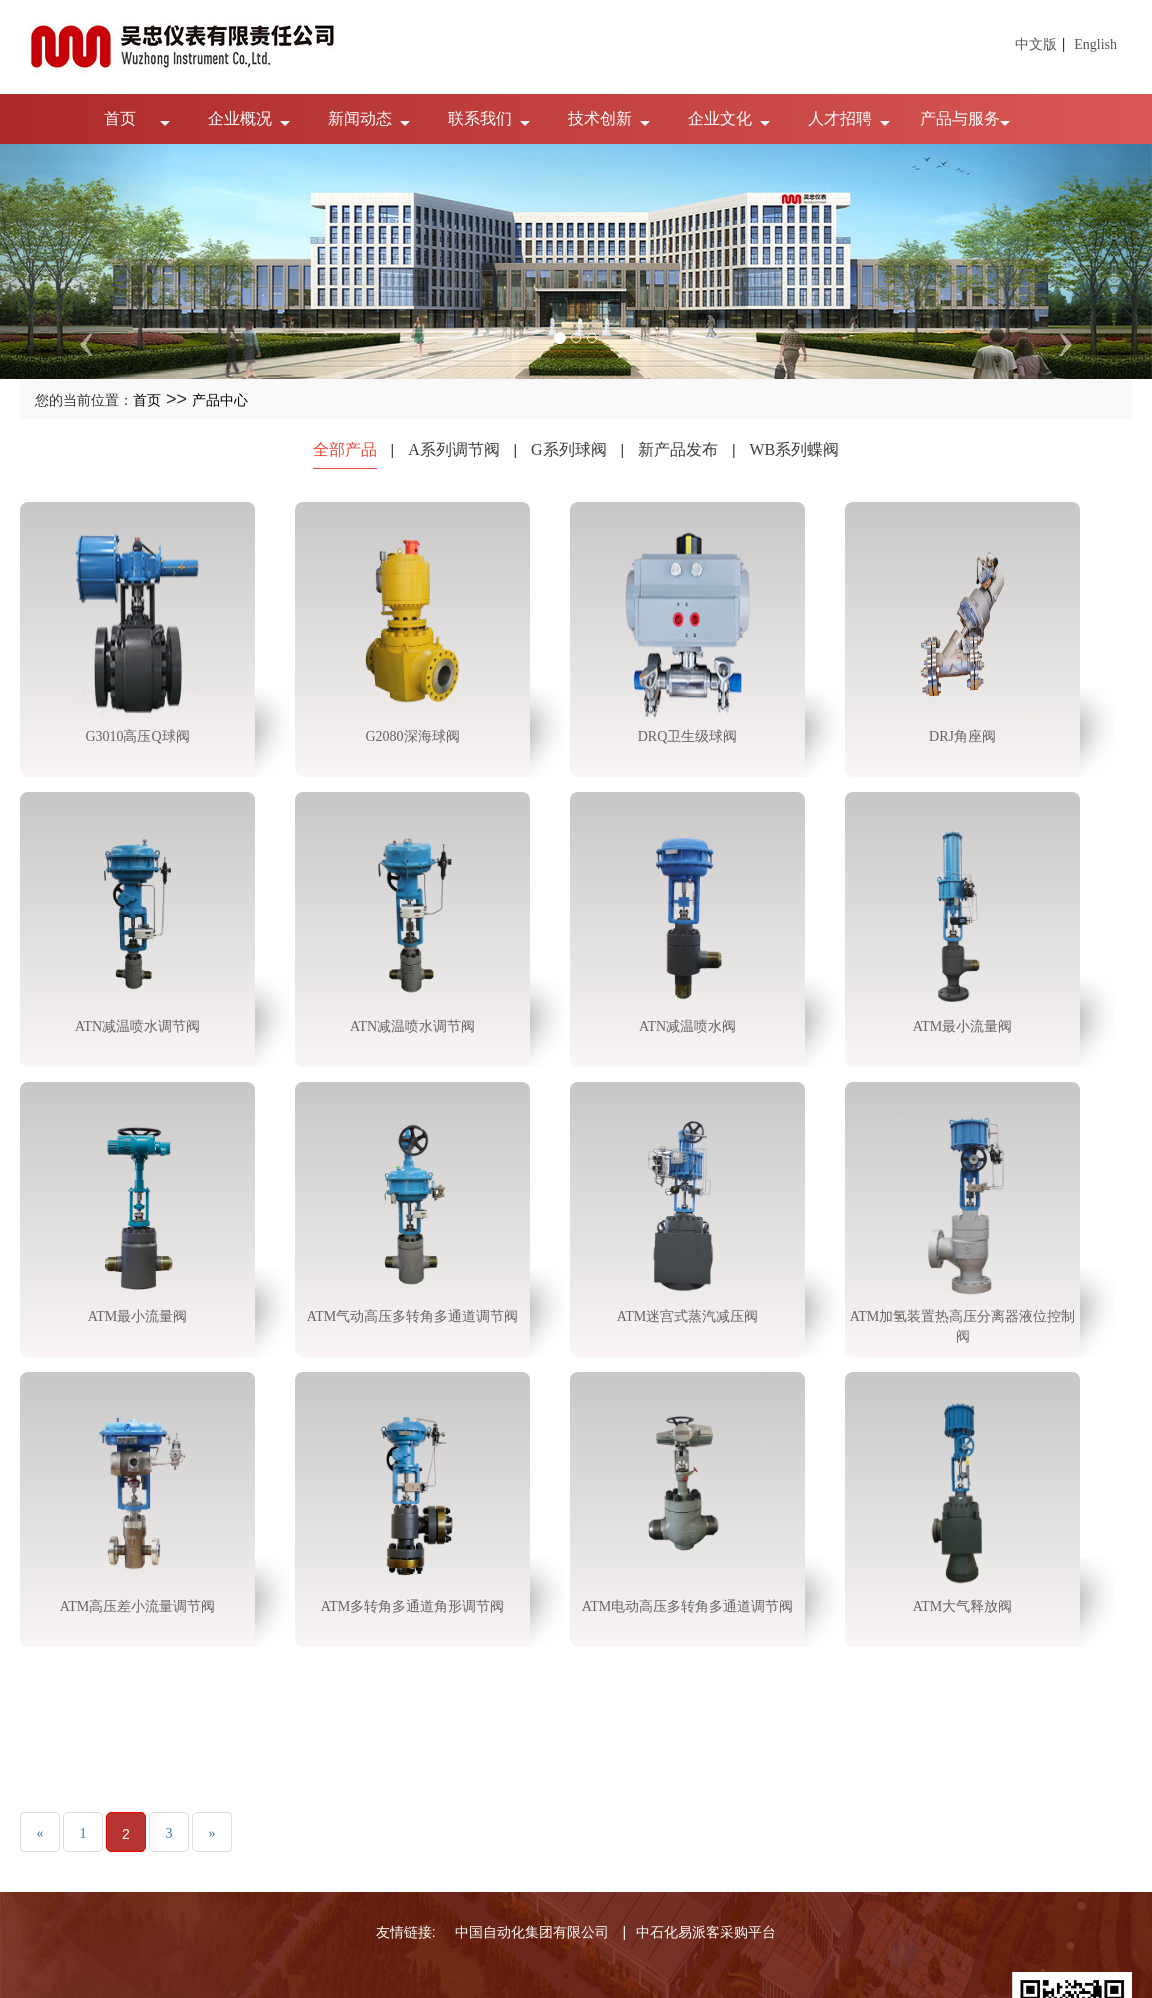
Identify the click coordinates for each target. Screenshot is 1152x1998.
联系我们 (480, 118)
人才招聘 (840, 118)
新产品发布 (678, 449)
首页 (120, 118)
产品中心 (220, 400)
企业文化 (720, 118)
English (1095, 44)
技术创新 (600, 118)
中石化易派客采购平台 (706, 1932)
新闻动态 (360, 118)
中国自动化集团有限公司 (532, 1932)
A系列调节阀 (454, 449)
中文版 (1036, 44)
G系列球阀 (569, 449)
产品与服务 (960, 118)
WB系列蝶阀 (795, 449)
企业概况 (240, 118)
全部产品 (345, 449)
